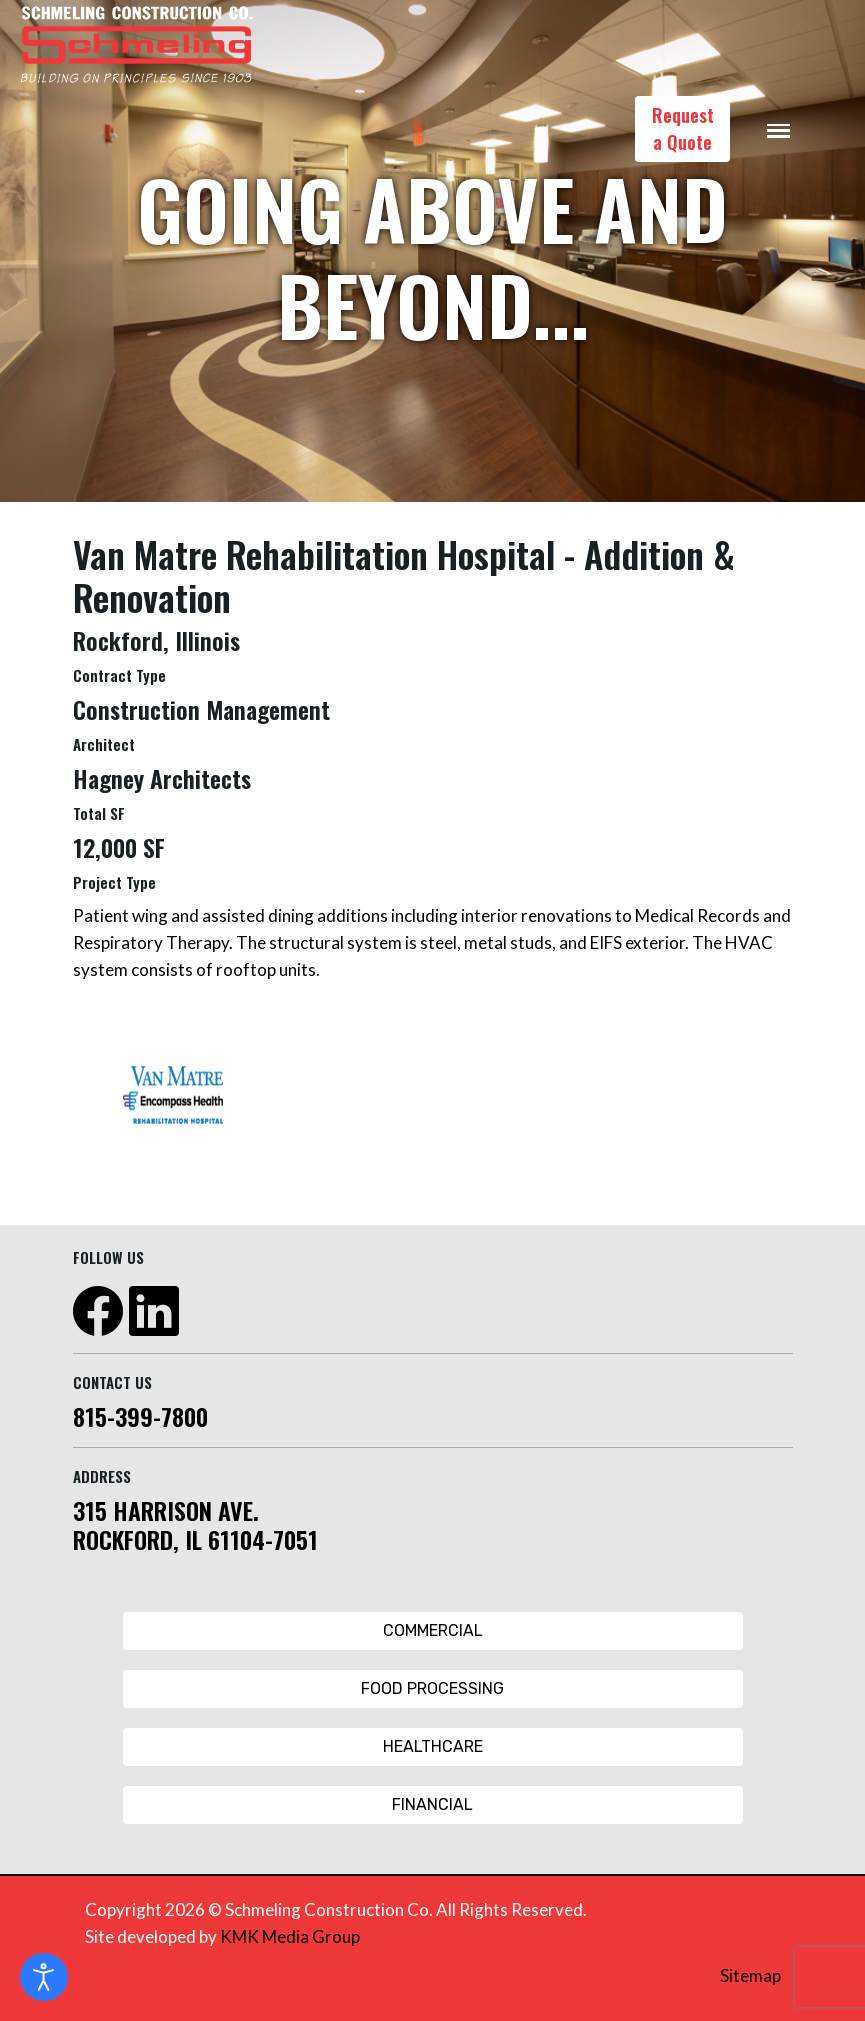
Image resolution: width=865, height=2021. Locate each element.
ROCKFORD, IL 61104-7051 (195, 1539)
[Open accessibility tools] (44, 1977)
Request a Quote (683, 128)
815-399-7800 (140, 1416)
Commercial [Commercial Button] (433, 1630)
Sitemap (750, 1975)
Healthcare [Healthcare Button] (433, 1746)
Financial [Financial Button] (432, 1804)
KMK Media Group (290, 1936)
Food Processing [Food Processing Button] (432, 1688)
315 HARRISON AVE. (166, 1510)
